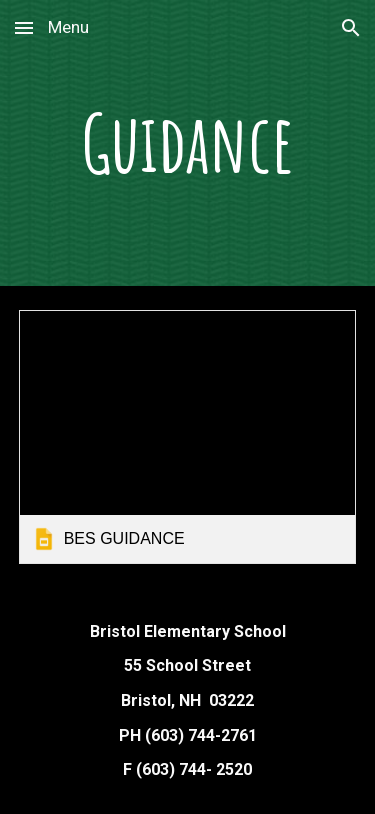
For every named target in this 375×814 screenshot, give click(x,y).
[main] (188, 143)
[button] (24, 27)
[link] (188, 436)
